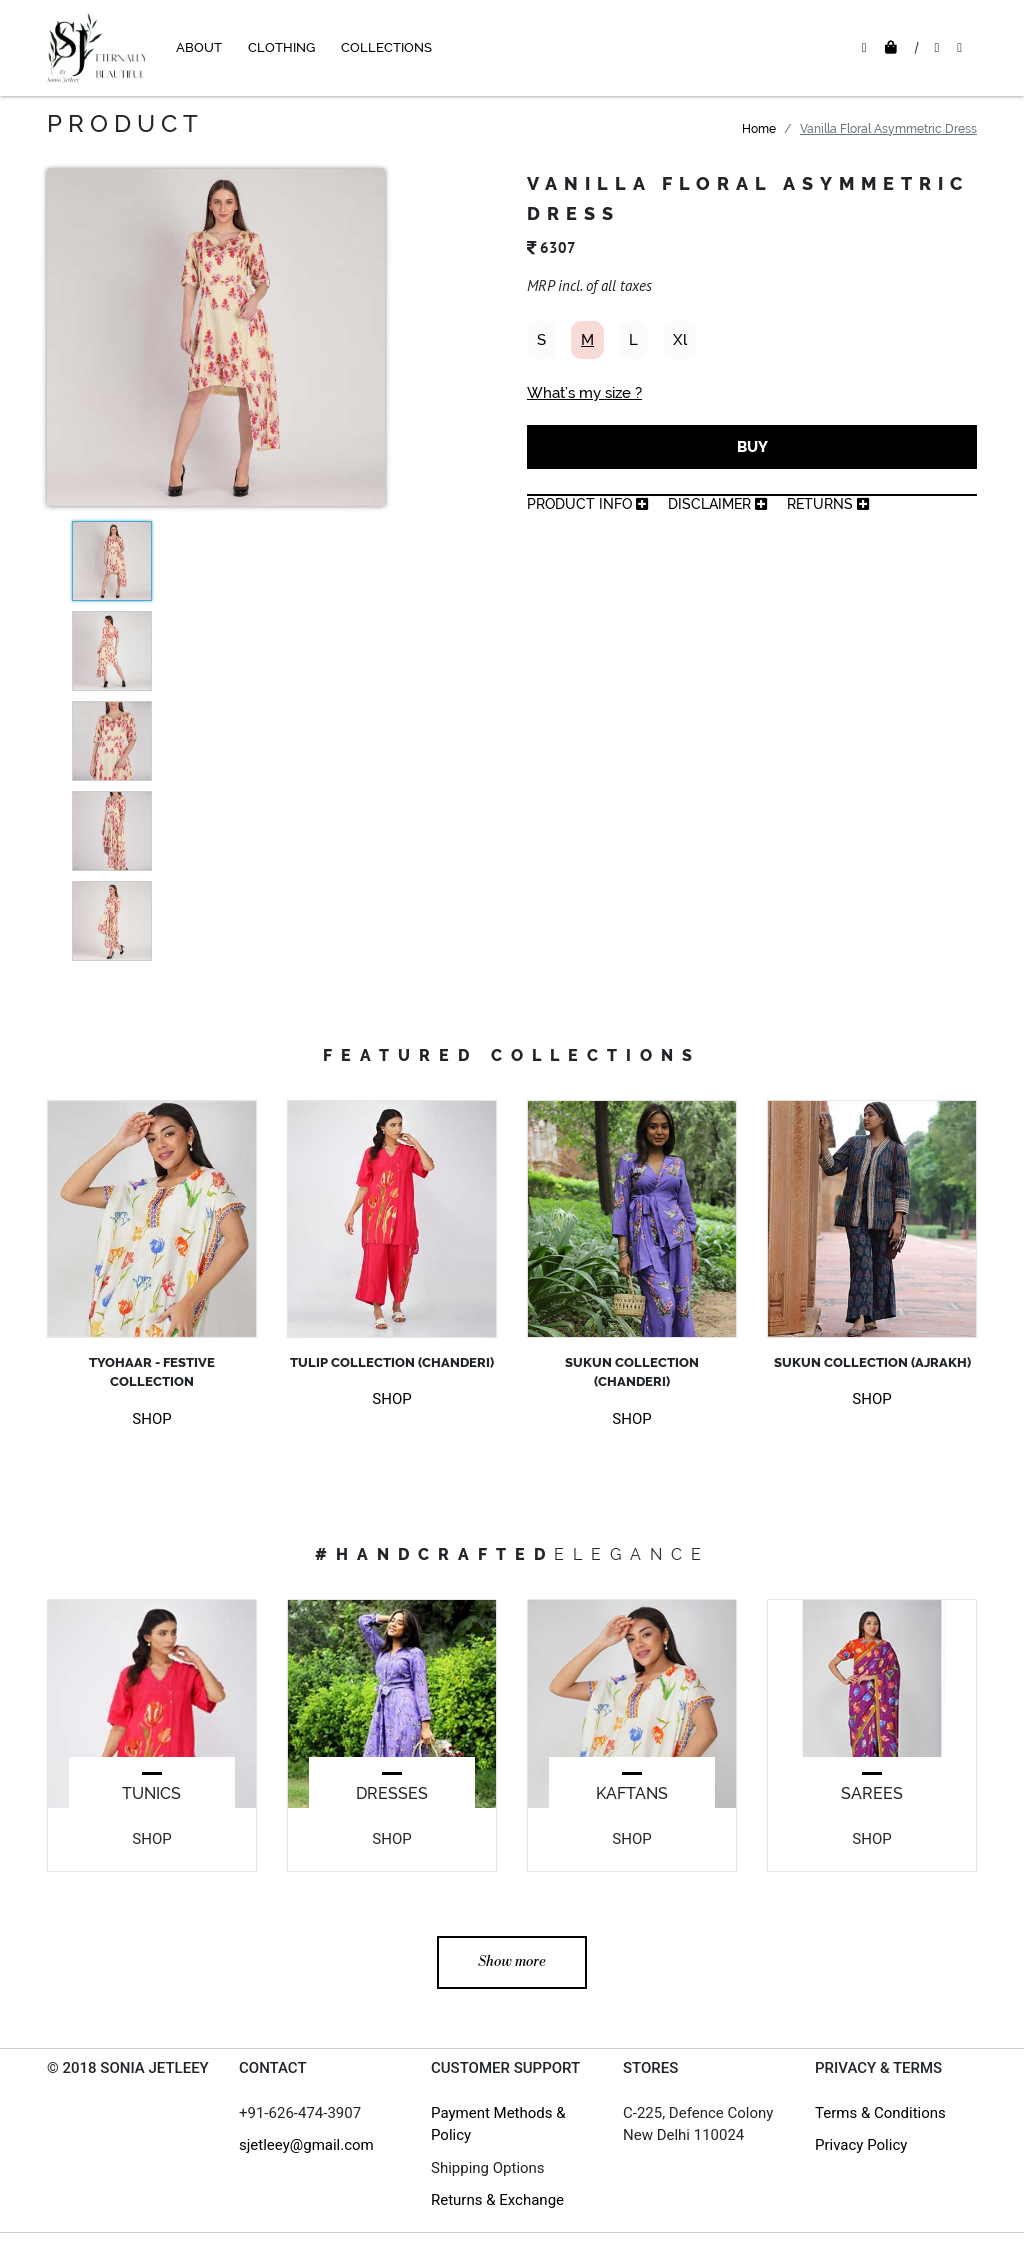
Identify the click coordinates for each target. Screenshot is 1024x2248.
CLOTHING (281, 47)
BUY (752, 447)
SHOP (151, 1419)
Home (759, 129)
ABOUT (199, 47)
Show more (512, 1962)
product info (587, 504)
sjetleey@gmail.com (306, 2145)
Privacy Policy (861, 2145)
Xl (680, 340)
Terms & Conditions (880, 2113)
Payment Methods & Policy (498, 2124)
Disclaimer (717, 504)
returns (828, 504)
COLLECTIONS (386, 47)
